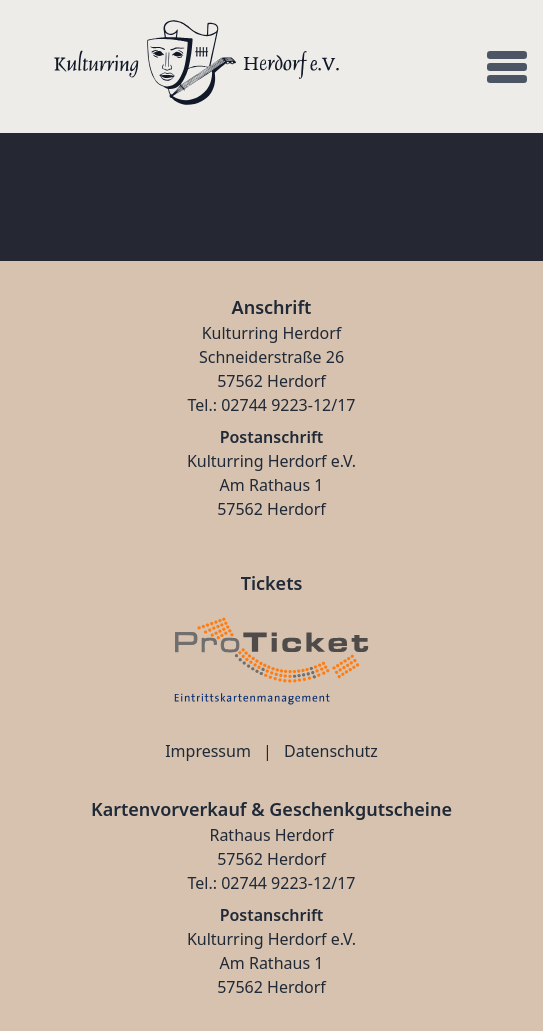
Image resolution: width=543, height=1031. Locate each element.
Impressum (208, 751)
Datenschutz (331, 751)
